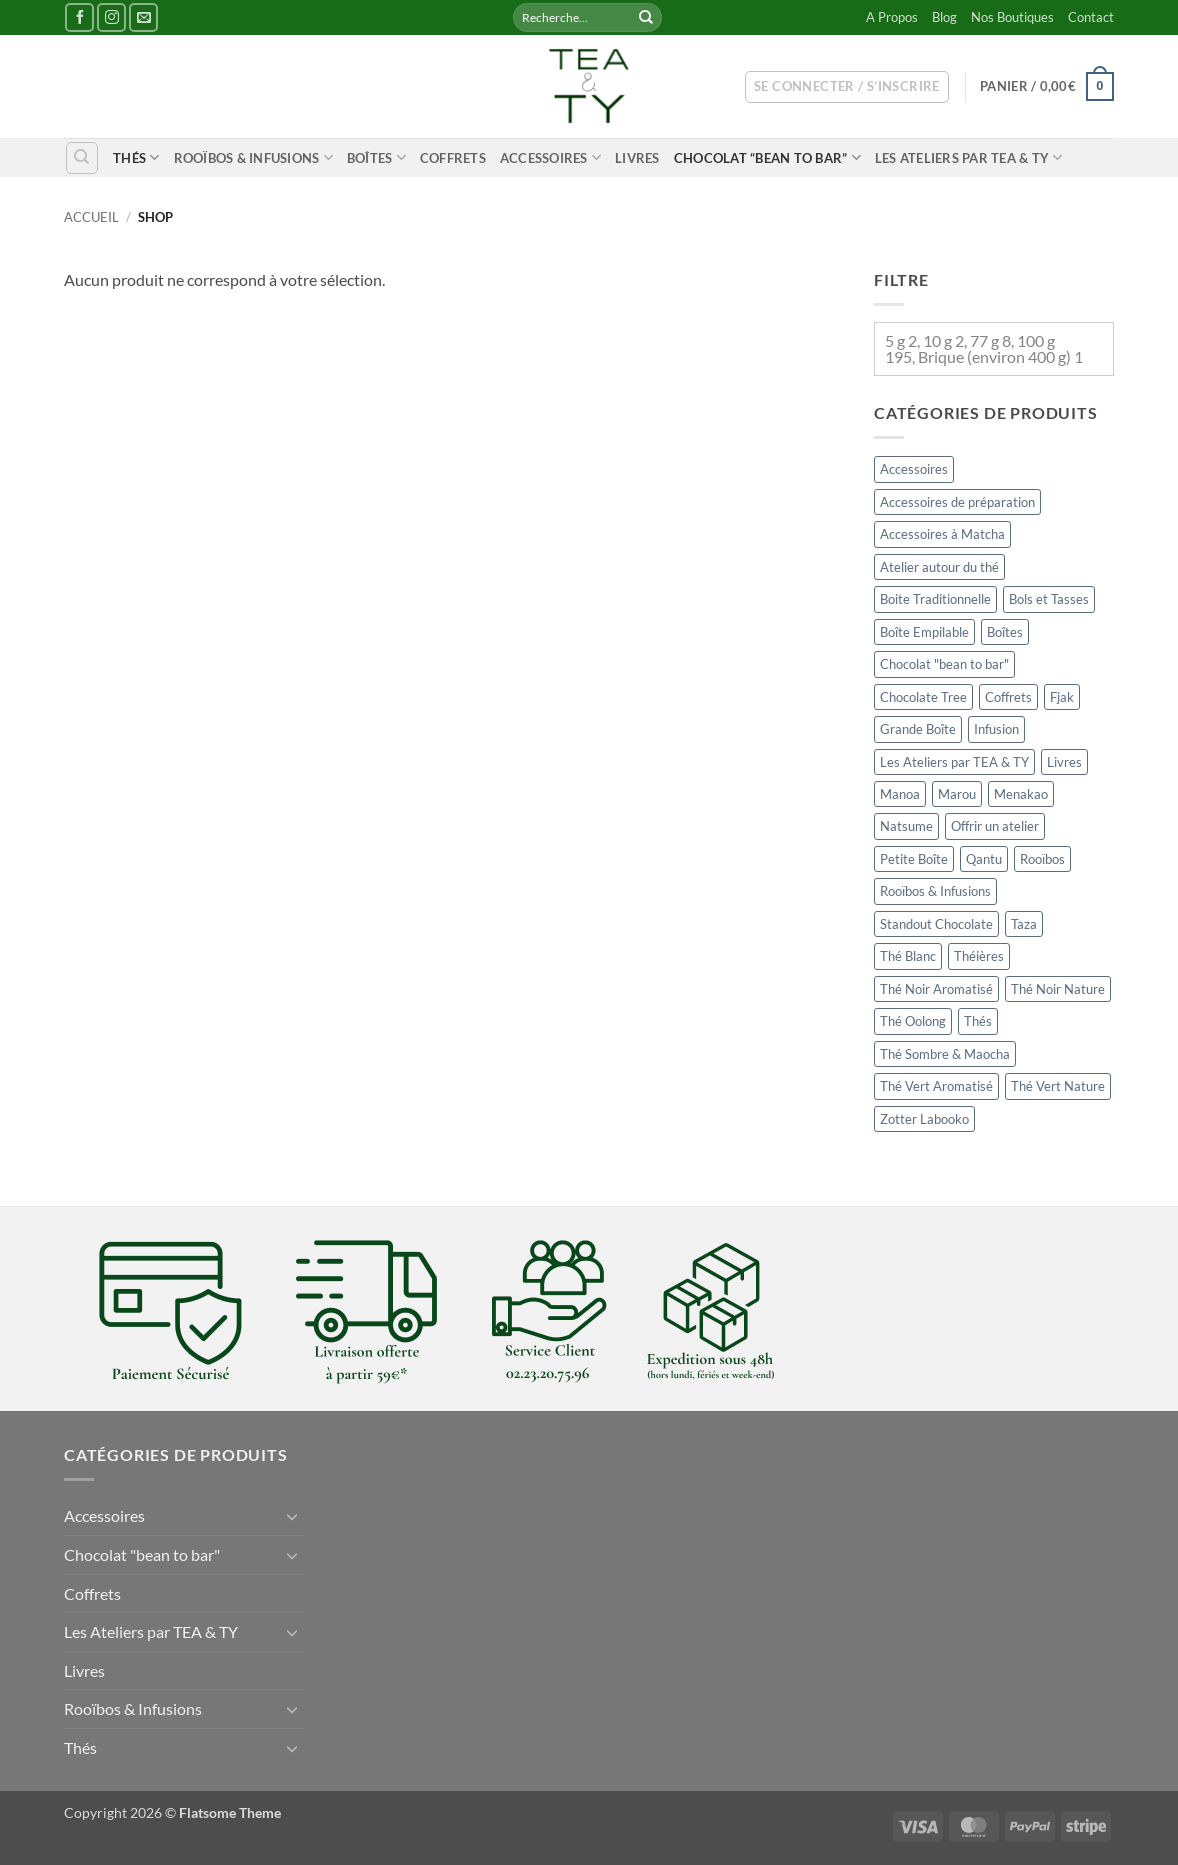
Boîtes (376, 157)
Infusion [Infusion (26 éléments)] (996, 729)
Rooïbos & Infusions (253, 157)
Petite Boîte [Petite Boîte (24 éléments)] (914, 859)
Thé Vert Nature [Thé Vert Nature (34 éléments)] (1058, 1086)
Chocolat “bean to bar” (767, 157)
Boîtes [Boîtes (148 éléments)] (1005, 632)
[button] (847, 87)
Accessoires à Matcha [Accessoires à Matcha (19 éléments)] (942, 534)
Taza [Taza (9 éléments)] (1024, 924)
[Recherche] (82, 158)
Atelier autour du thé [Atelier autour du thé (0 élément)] (939, 567)
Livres (637, 158)
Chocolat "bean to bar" (142, 1554)
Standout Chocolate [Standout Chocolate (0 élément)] (936, 924)
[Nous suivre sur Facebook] (79, 17)
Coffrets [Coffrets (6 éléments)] (1008, 697)
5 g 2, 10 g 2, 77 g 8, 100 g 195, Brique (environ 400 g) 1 (984, 348)
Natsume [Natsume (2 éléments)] (906, 827)
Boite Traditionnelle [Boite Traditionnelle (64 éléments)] (935, 599)
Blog (944, 17)
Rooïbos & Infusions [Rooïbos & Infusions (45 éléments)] (935, 892)
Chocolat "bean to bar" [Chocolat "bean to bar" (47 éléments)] (944, 664)
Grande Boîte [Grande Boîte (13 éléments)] (918, 729)
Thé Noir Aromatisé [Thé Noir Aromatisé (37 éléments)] (936, 989)
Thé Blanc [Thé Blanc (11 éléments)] (908, 957)
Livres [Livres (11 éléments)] (1064, 762)
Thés (136, 157)
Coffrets (453, 158)
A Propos (892, 17)
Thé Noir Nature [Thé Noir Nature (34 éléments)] (1058, 989)
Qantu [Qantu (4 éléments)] (984, 859)
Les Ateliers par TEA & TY (969, 157)
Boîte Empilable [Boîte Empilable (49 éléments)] (924, 632)
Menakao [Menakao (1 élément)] (1021, 794)
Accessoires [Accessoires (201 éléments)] (914, 469)
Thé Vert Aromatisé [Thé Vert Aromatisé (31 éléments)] (936, 1086)
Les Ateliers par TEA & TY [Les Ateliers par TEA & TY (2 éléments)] (954, 762)
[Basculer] (292, 1516)
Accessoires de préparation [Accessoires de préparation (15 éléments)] (957, 502)
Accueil (91, 217)
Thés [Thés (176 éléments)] (978, 1021)
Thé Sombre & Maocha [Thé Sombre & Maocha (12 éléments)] (945, 1054)
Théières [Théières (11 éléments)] (979, 957)
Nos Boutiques (1012, 17)
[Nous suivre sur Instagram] (111, 17)
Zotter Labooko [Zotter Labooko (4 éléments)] (924, 1119)
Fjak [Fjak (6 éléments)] (1062, 697)
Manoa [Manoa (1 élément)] (900, 794)
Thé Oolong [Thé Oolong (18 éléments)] (913, 1021)
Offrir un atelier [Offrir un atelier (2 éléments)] (995, 827)
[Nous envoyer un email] (143, 17)
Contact (1091, 17)
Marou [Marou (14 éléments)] (957, 794)
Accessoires (550, 157)
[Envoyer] (646, 18)
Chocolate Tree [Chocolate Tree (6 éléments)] (923, 697)
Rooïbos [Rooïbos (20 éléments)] (1042, 859)
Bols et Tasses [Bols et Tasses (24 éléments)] (1049, 599)
